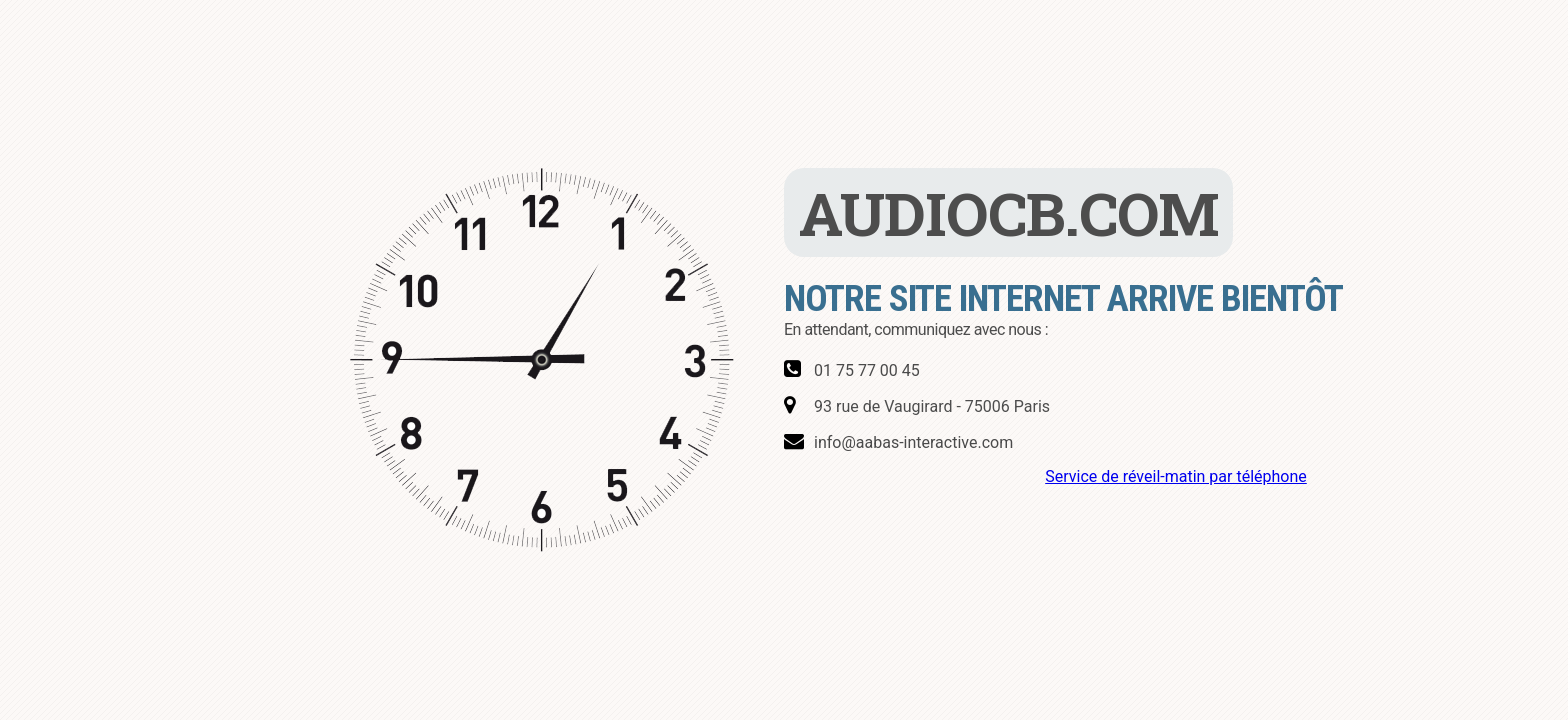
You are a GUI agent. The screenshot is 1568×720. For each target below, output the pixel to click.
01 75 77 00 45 (867, 370)
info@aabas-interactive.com (913, 442)
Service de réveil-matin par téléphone (1176, 476)
